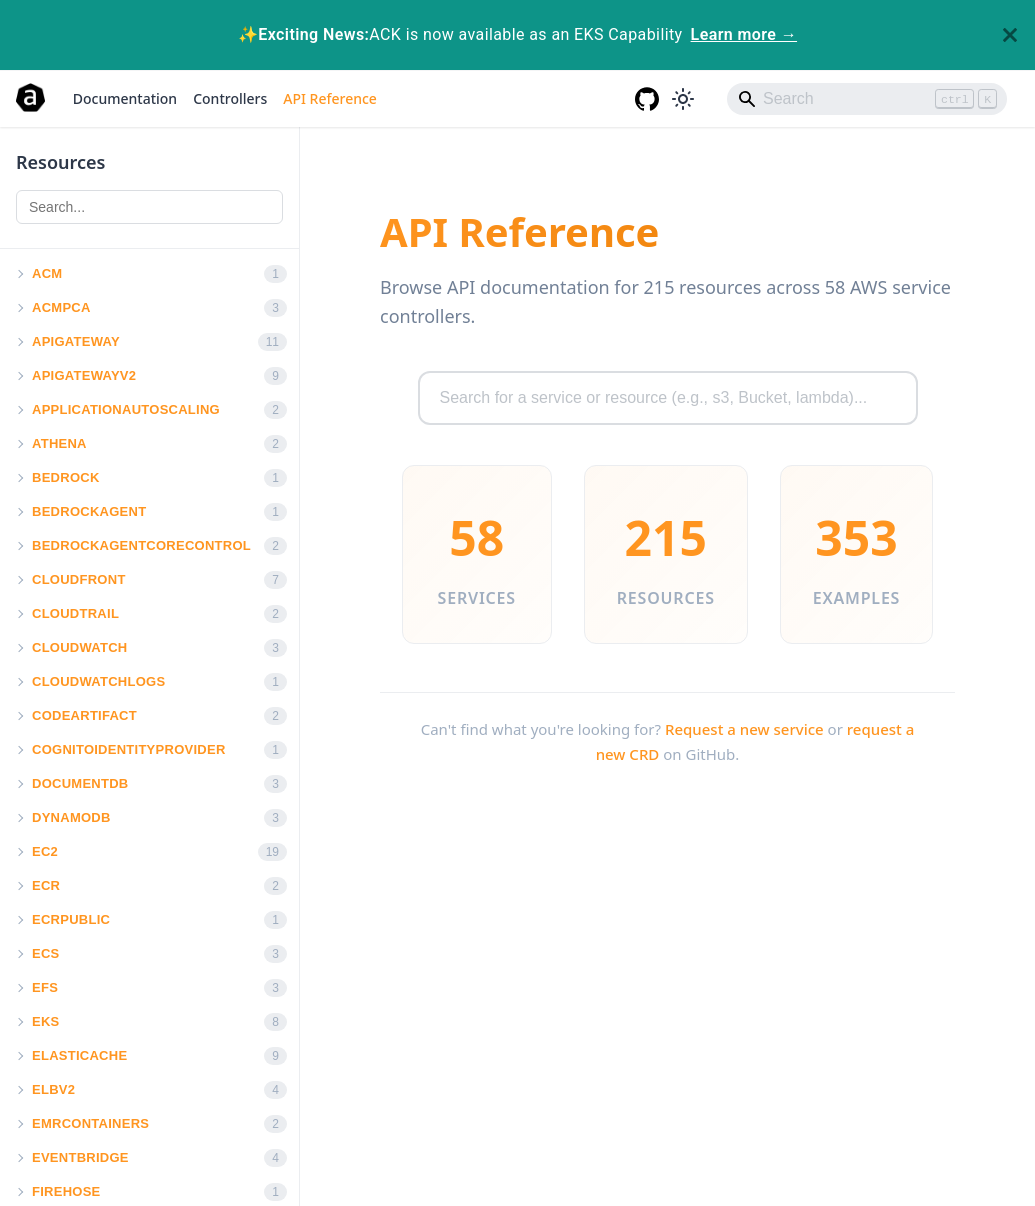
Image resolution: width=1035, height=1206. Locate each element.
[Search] (867, 99)
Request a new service (744, 729)
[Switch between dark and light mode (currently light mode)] (683, 99)
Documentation (125, 98)
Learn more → (744, 34)
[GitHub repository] (647, 99)
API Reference (330, 98)
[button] (19, 274)
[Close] (1010, 35)
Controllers (230, 98)
